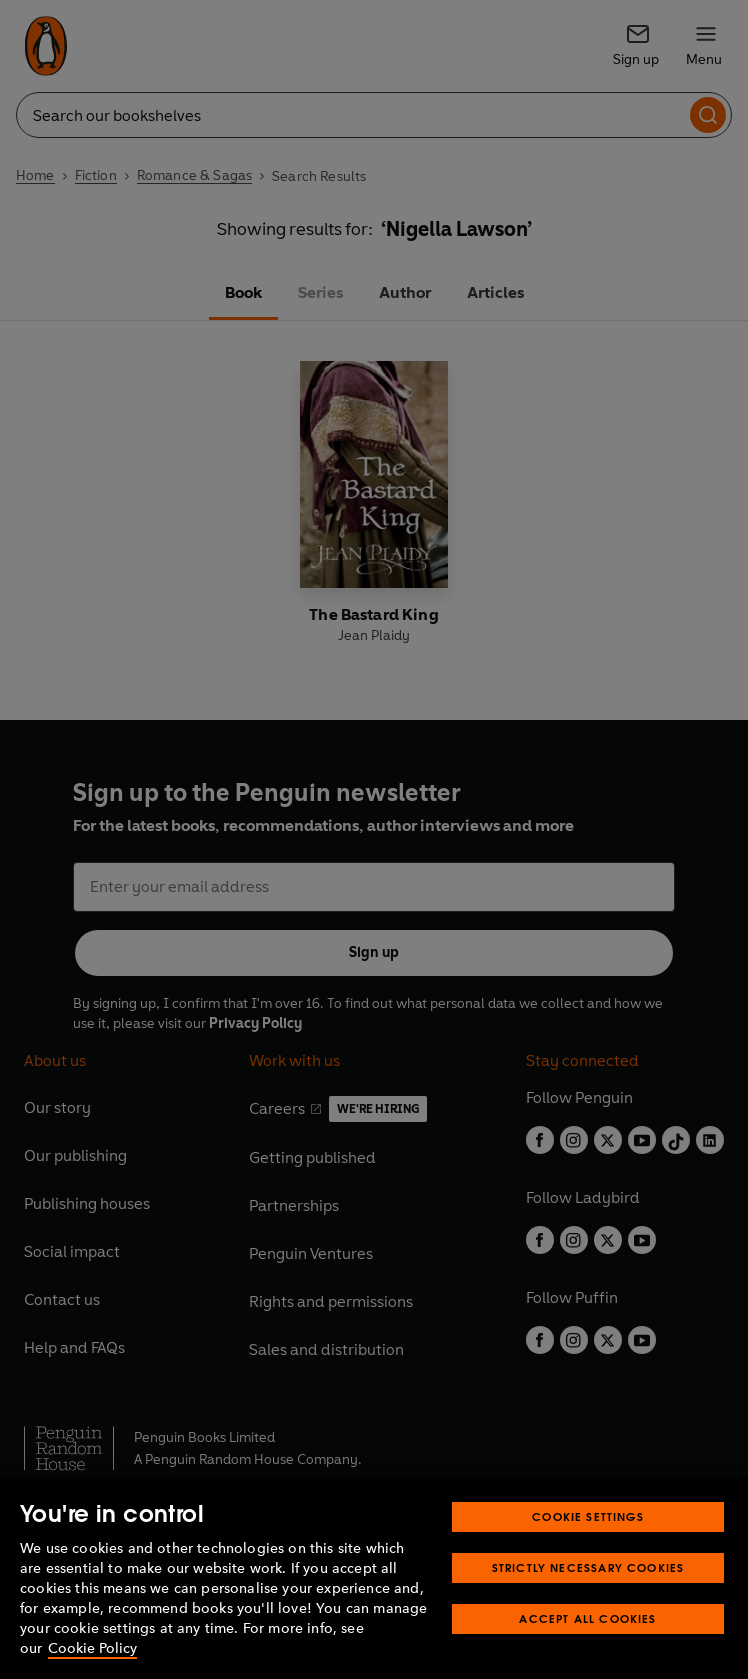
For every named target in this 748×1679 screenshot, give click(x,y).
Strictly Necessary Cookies (588, 1567)
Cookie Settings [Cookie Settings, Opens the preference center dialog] (588, 1516)
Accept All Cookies (587, 1618)
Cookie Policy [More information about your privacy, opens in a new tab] (92, 1648)
